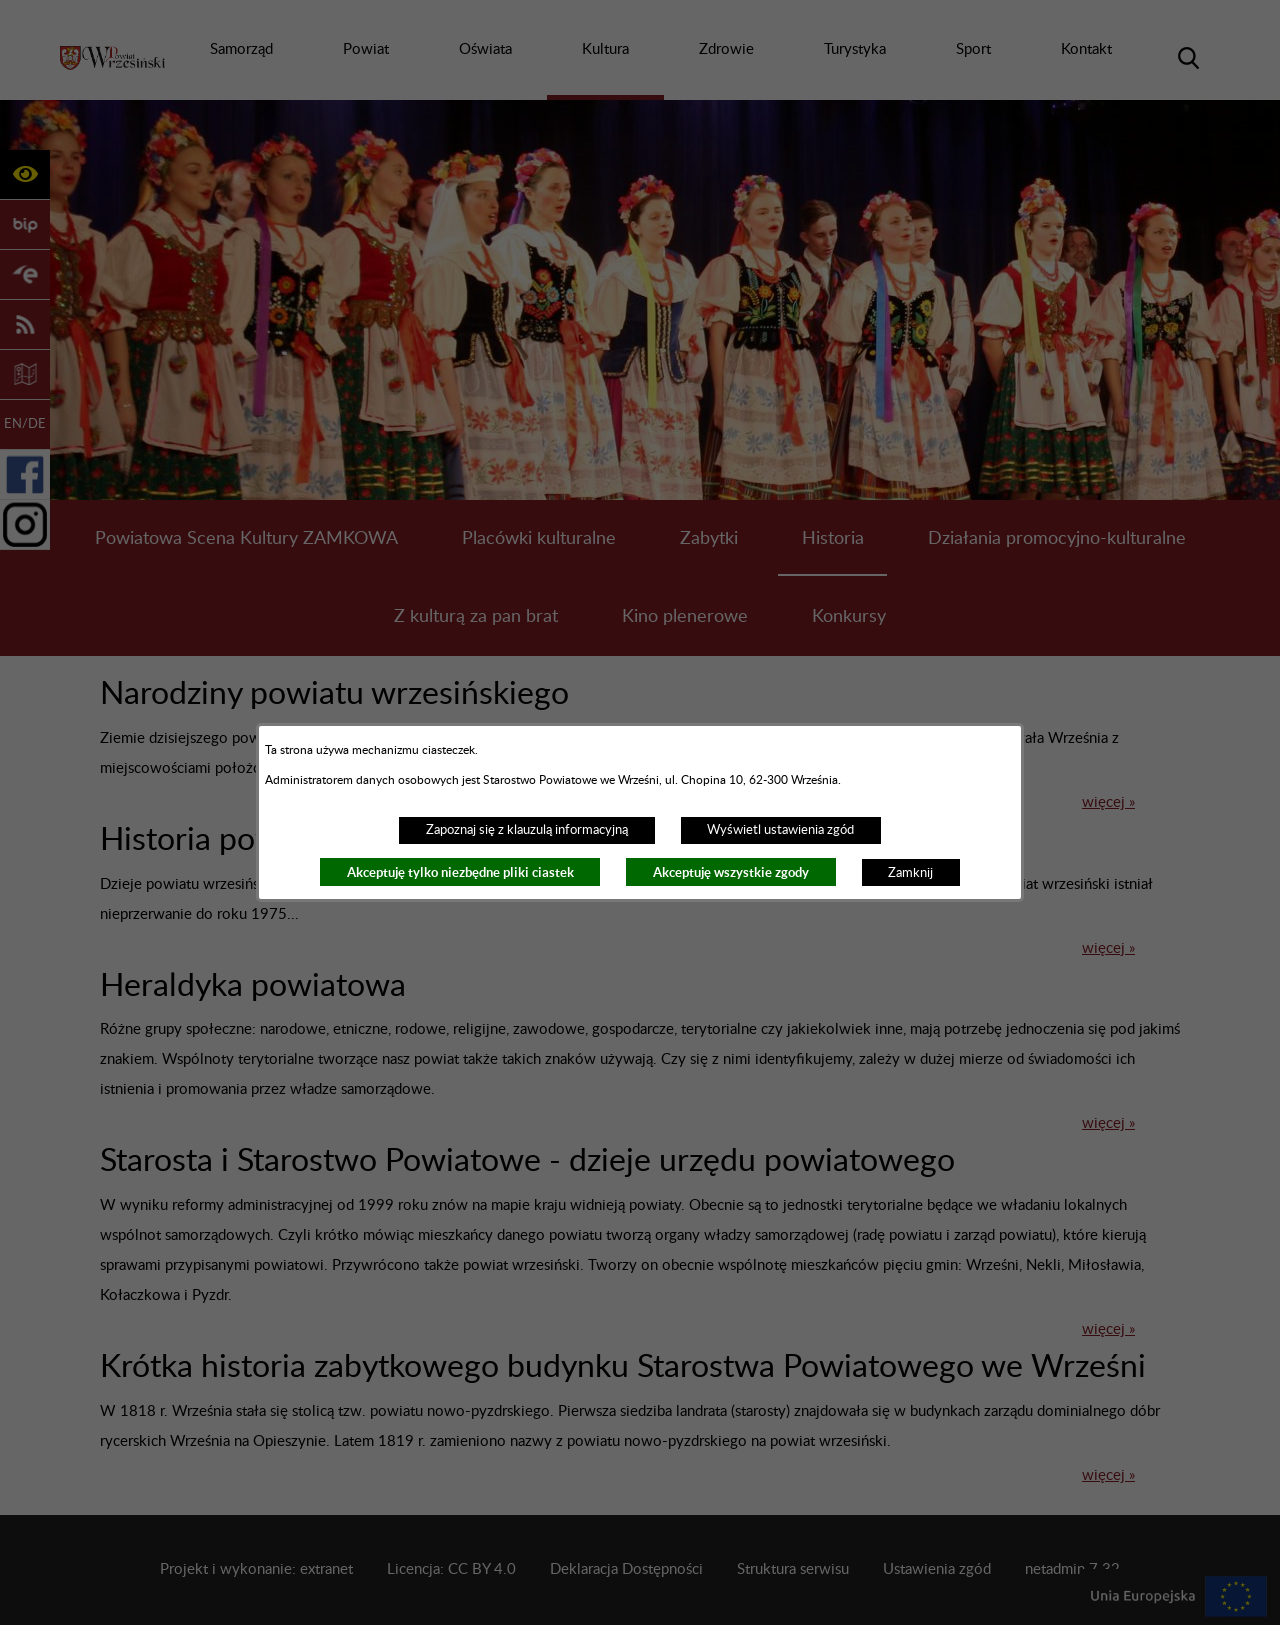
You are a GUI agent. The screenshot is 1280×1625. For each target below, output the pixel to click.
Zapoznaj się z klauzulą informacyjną (527, 830)
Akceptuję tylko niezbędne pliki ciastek (460, 872)
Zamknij (910, 873)
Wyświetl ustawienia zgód (780, 830)
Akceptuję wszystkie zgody (731, 872)
